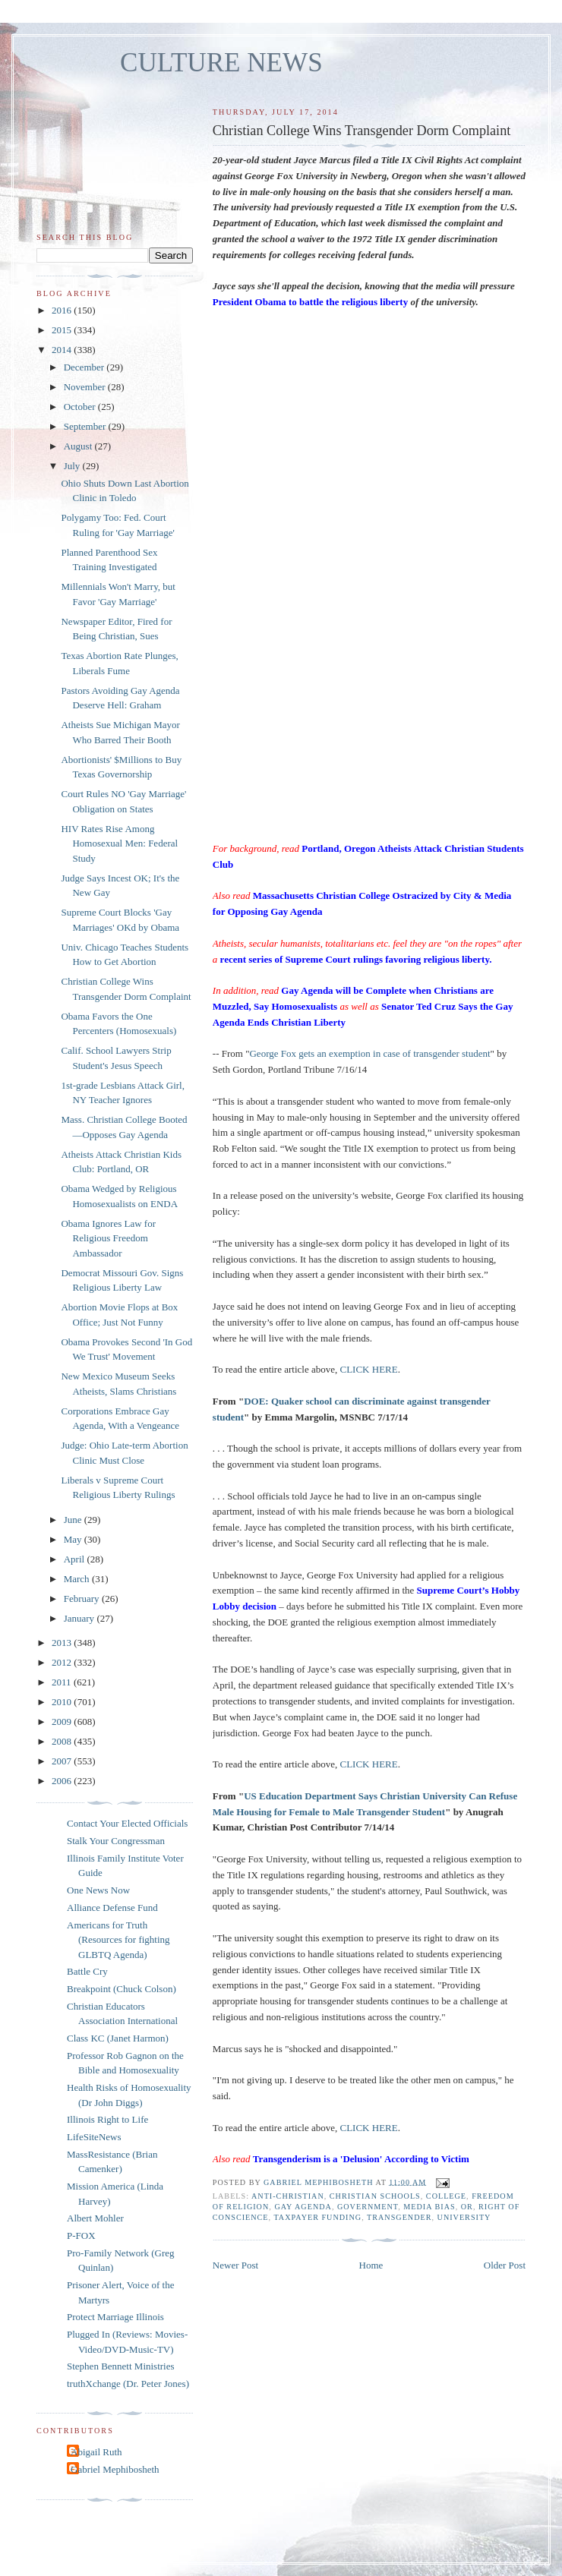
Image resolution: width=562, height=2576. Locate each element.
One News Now (98, 1890)
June (74, 1519)
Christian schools (375, 2196)
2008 (63, 1741)
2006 (63, 1780)
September (86, 426)
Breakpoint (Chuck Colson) (121, 1988)
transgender (399, 2217)
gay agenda (303, 2206)
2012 (63, 1662)
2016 (63, 310)
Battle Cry (87, 1971)
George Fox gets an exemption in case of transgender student (369, 1053)
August (79, 446)
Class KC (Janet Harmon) (118, 2038)
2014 (63, 349)
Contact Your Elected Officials (127, 1823)
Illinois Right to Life (107, 2119)
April (75, 1559)
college (446, 2196)
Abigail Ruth (96, 2452)
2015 (63, 330)
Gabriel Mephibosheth (115, 2469)
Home (371, 2265)
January (80, 1618)
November (86, 387)
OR (467, 2206)
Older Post (505, 2265)
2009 (63, 1721)
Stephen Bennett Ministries (121, 2366)
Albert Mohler (95, 2218)
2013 (63, 1642)
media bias (429, 2206)
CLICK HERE (369, 1369)
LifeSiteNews (94, 2136)
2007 (63, 1761)
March (78, 1578)
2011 (63, 1682)
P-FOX (81, 2235)
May (74, 1539)
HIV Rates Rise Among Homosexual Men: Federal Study (119, 843)
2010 (63, 1701)
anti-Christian (287, 2196)
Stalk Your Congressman (116, 1840)
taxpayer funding (317, 2217)
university (464, 2217)
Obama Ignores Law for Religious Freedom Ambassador (108, 1238)
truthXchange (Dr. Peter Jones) (128, 2383)
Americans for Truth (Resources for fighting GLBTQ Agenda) (118, 1939)
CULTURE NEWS (221, 62)
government (367, 2206)
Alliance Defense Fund (112, 1907)
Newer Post (235, 2265)
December (85, 367)
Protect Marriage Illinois (115, 2316)
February (83, 1598)
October (81, 406)
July (73, 465)
